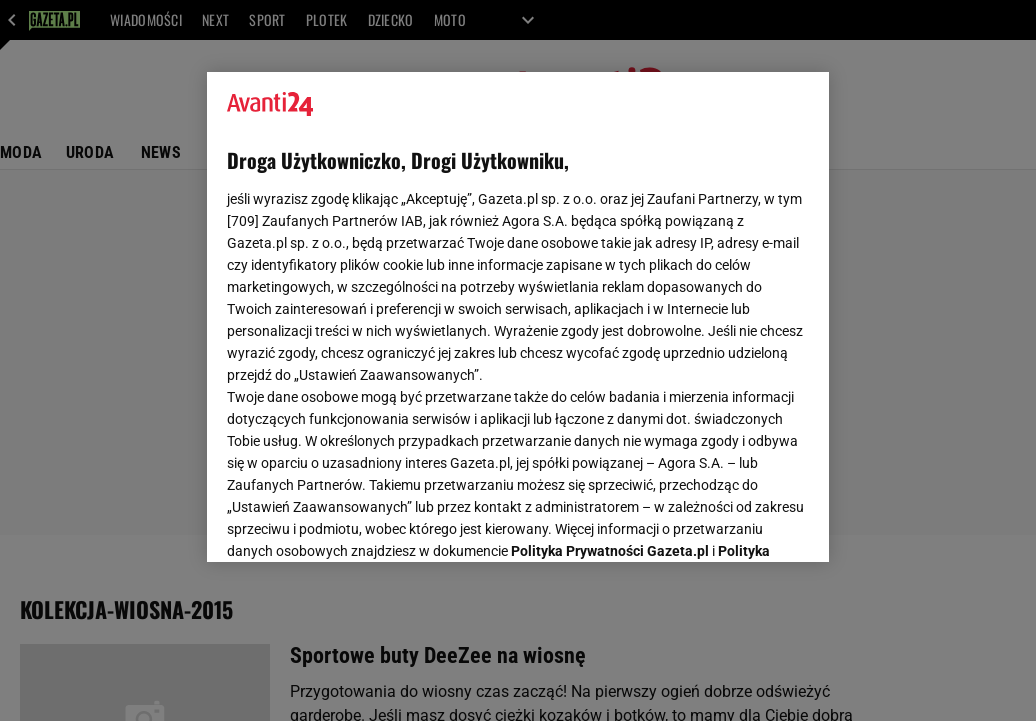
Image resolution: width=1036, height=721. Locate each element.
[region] (518, 317)
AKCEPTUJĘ (741, 523)
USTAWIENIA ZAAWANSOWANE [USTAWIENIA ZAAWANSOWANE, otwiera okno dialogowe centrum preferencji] (358, 522)
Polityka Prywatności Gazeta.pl (610, 297)
